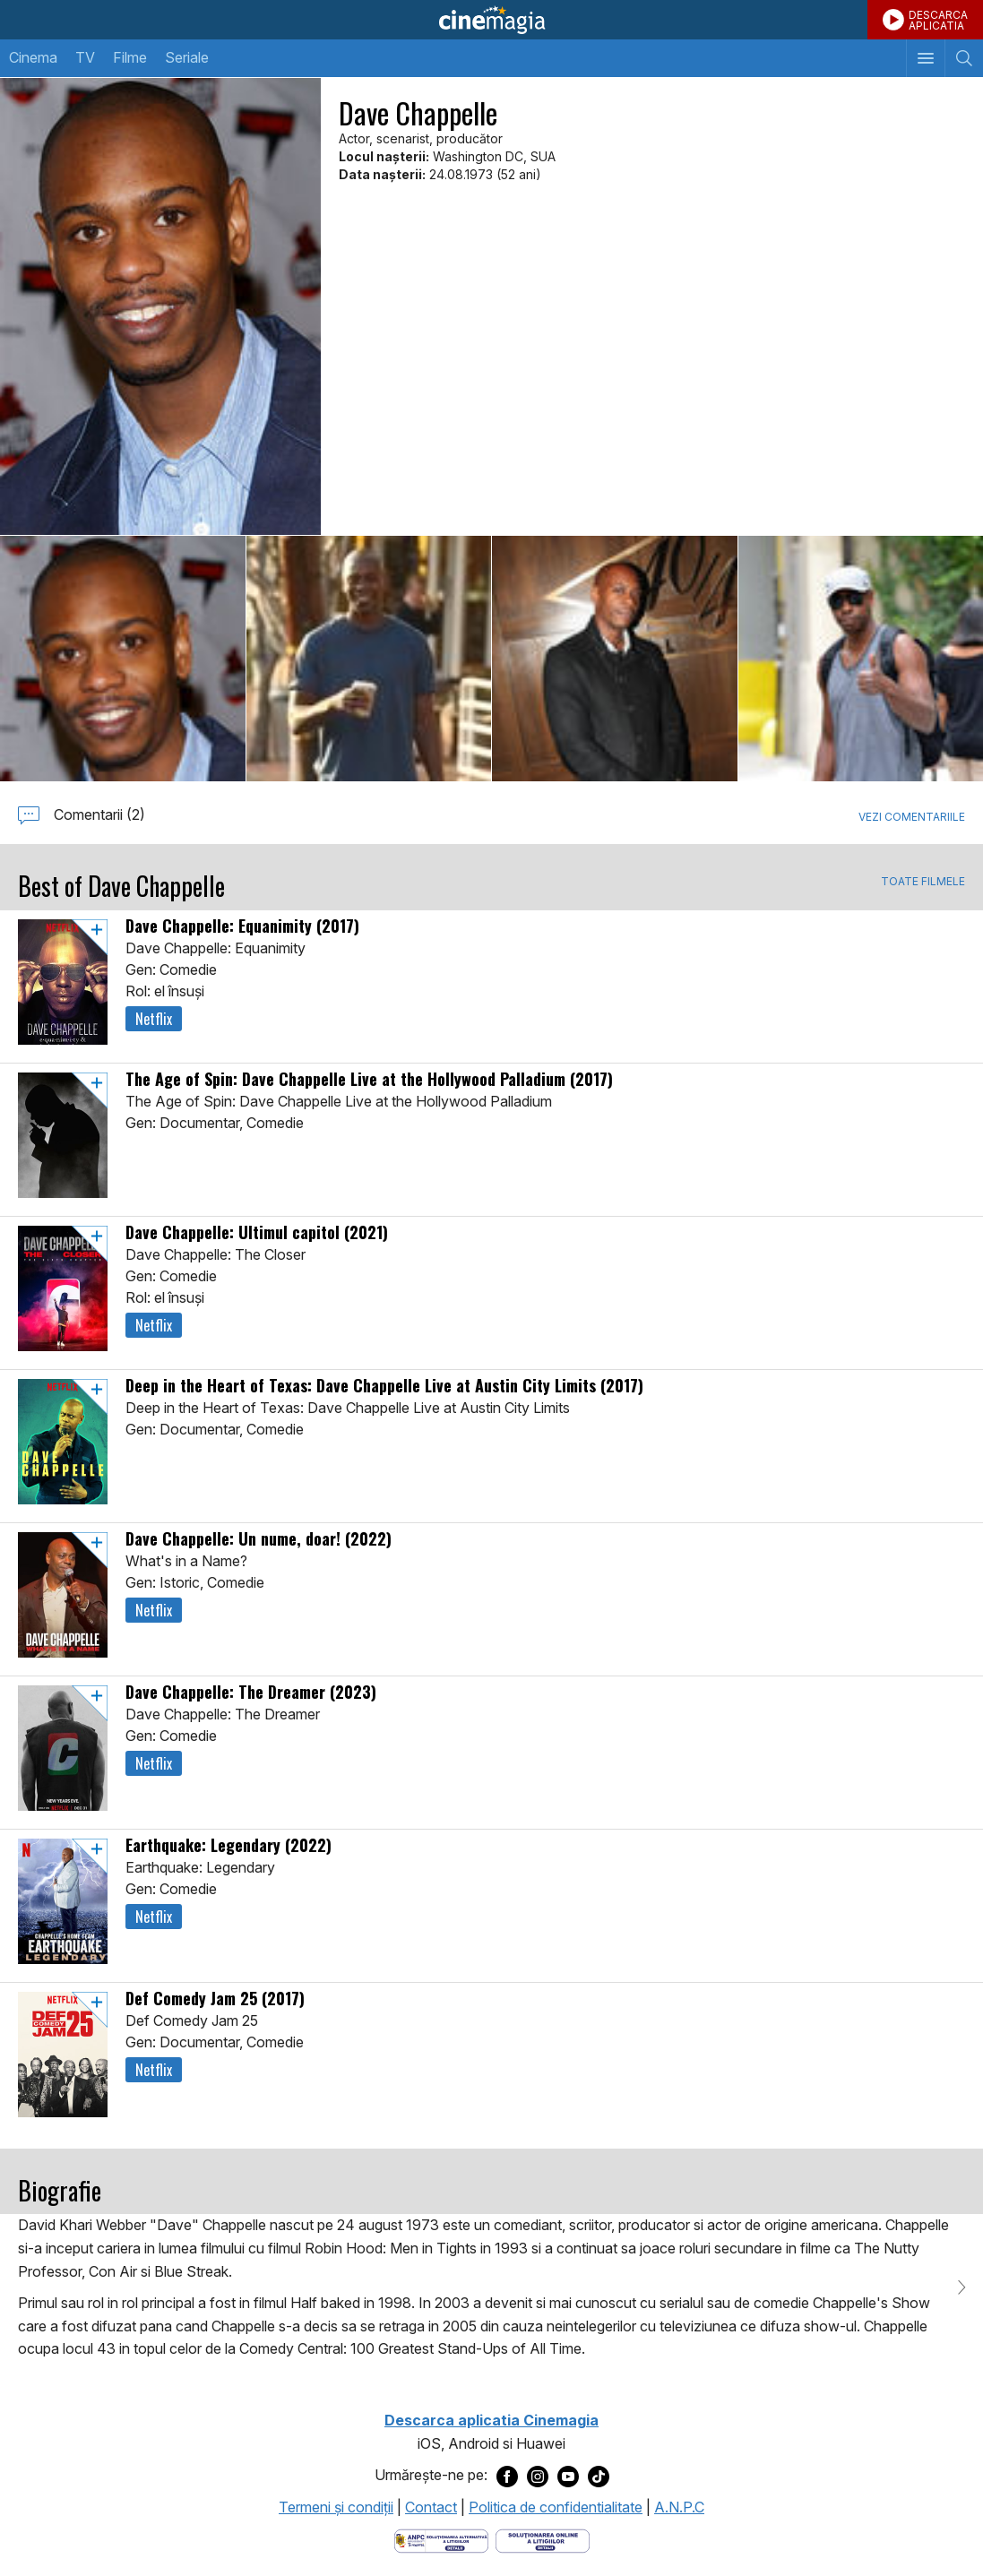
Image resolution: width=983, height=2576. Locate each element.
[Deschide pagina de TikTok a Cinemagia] (598, 2475)
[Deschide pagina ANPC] (441, 2540)
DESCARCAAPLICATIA (938, 20)
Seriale (187, 57)
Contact (431, 2507)
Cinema (33, 57)
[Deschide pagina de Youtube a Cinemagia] (568, 2475)
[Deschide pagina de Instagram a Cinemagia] (537, 2475)
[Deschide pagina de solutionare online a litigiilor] (543, 2540)
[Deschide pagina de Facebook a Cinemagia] (507, 2475)
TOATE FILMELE (923, 881)
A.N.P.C (679, 2507)
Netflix (153, 1019)
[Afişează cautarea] (963, 58)
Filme (130, 57)
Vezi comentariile (911, 816)
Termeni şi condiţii (336, 2507)
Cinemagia (491, 19)
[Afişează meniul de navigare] (925, 58)
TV (85, 57)
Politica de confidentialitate (555, 2507)
